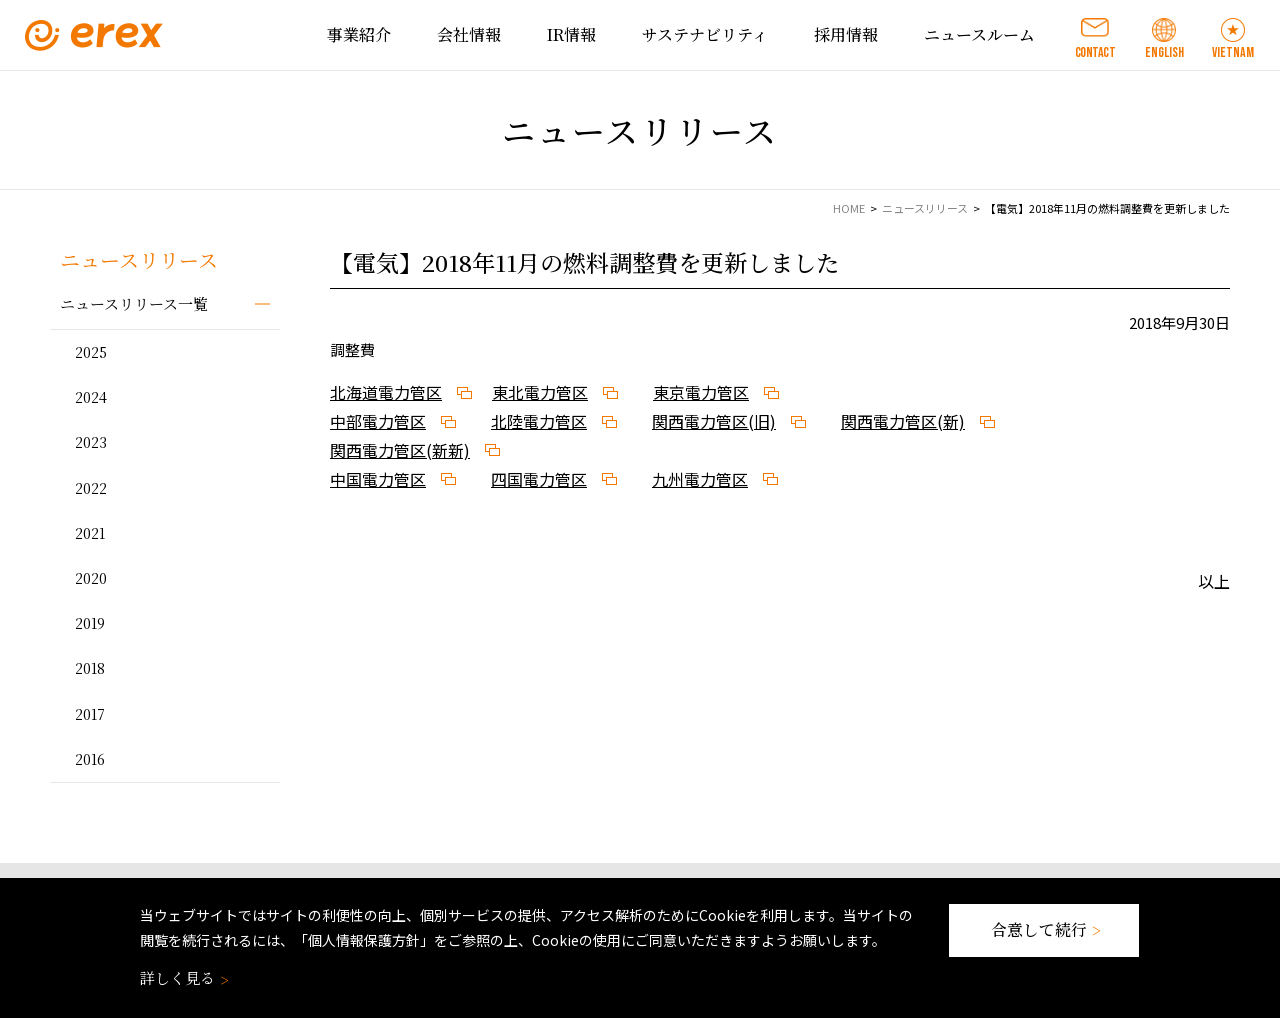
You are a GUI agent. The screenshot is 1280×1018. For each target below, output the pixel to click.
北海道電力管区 (386, 392)
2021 (90, 533)
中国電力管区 (378, 479)
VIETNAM (1233, 52)
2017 (90, 714)
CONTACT (1095, 52)
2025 (91, 352)
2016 (90, 759)
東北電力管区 (540, 392)
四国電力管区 (539, 479)
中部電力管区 (378, 421)
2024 (91, 397)
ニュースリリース (925, 208)
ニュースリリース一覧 (134, 303)
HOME (849, 208)
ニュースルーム (979, 34)
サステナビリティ (705, 34)
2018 (90, 668)
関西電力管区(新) (903, 421)
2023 (91, 442)
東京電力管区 (701, 392)
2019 (90, 623)
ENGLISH (1164, 52)
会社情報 (469, 34)
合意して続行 (1044, 929)
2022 (91, 488)
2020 (91, 578)
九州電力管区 (700, 479)
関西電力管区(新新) (400, 450)
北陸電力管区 (539, 421)
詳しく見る (182, 977)
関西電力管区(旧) (714, 421)
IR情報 (571, 34)
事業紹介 (359, 34)
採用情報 (846, 34)
